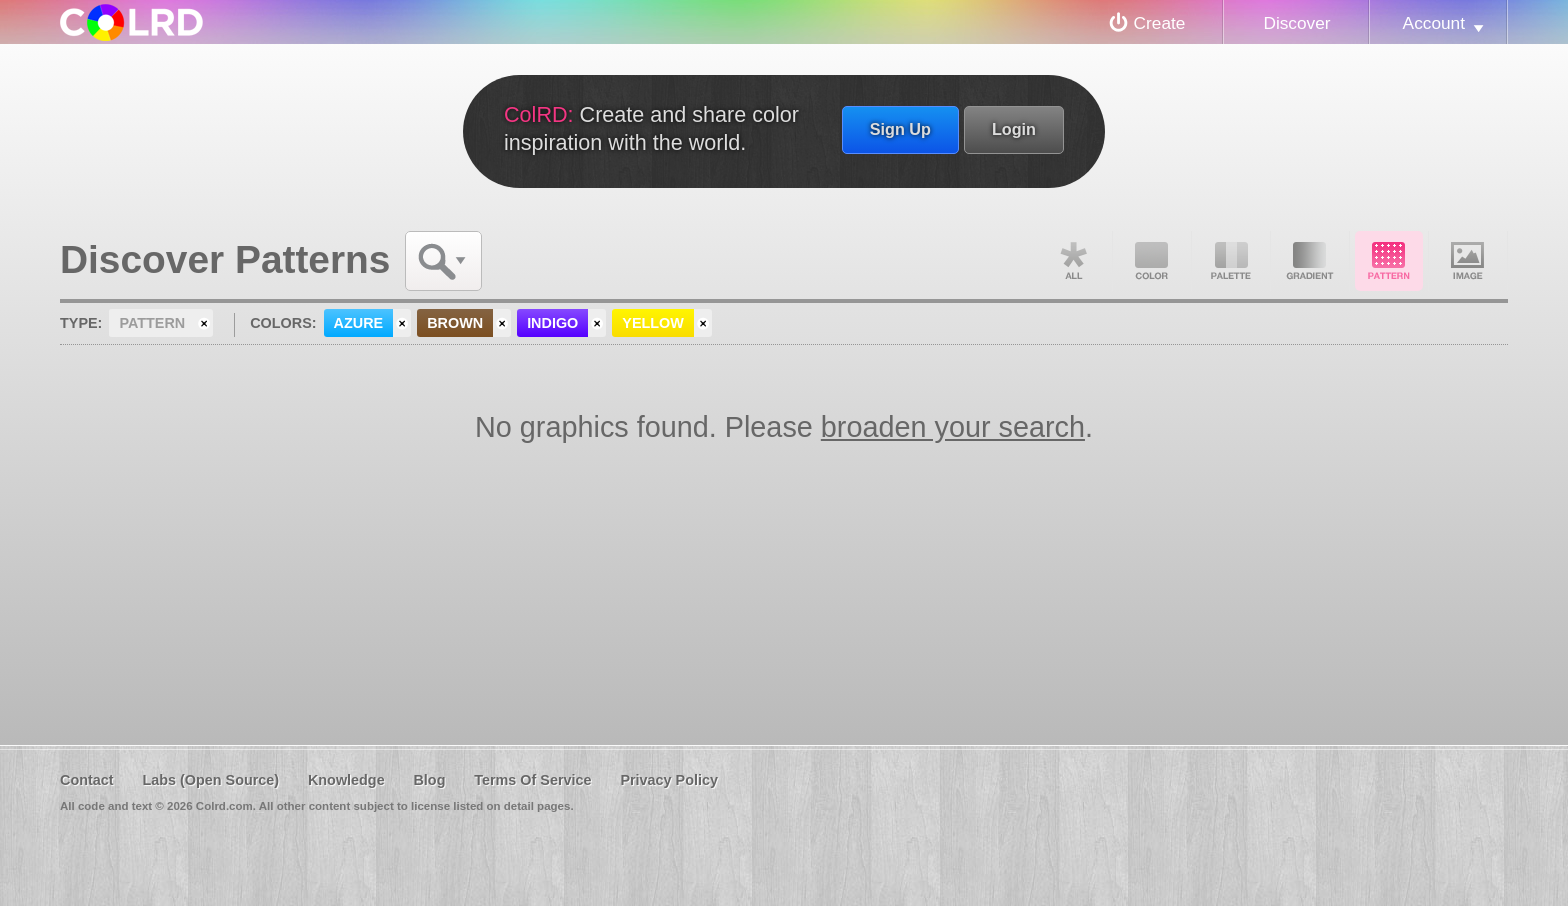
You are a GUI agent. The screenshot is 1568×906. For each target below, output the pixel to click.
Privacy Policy (669, 780)
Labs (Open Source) (210, 780)
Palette (1231, 261)
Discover (1296, 23)
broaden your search (953, 427)
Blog (429, 780)
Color (1152, 261)
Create (1160, 23)
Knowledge (346, 780)
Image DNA (1468, 261)
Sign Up (900, 129)
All (1073, 261)
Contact (87, 780)
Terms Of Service (532, 780)
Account (1434, 23)
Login (1014, 129)
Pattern (1389, 261)
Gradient (1310, 261)
